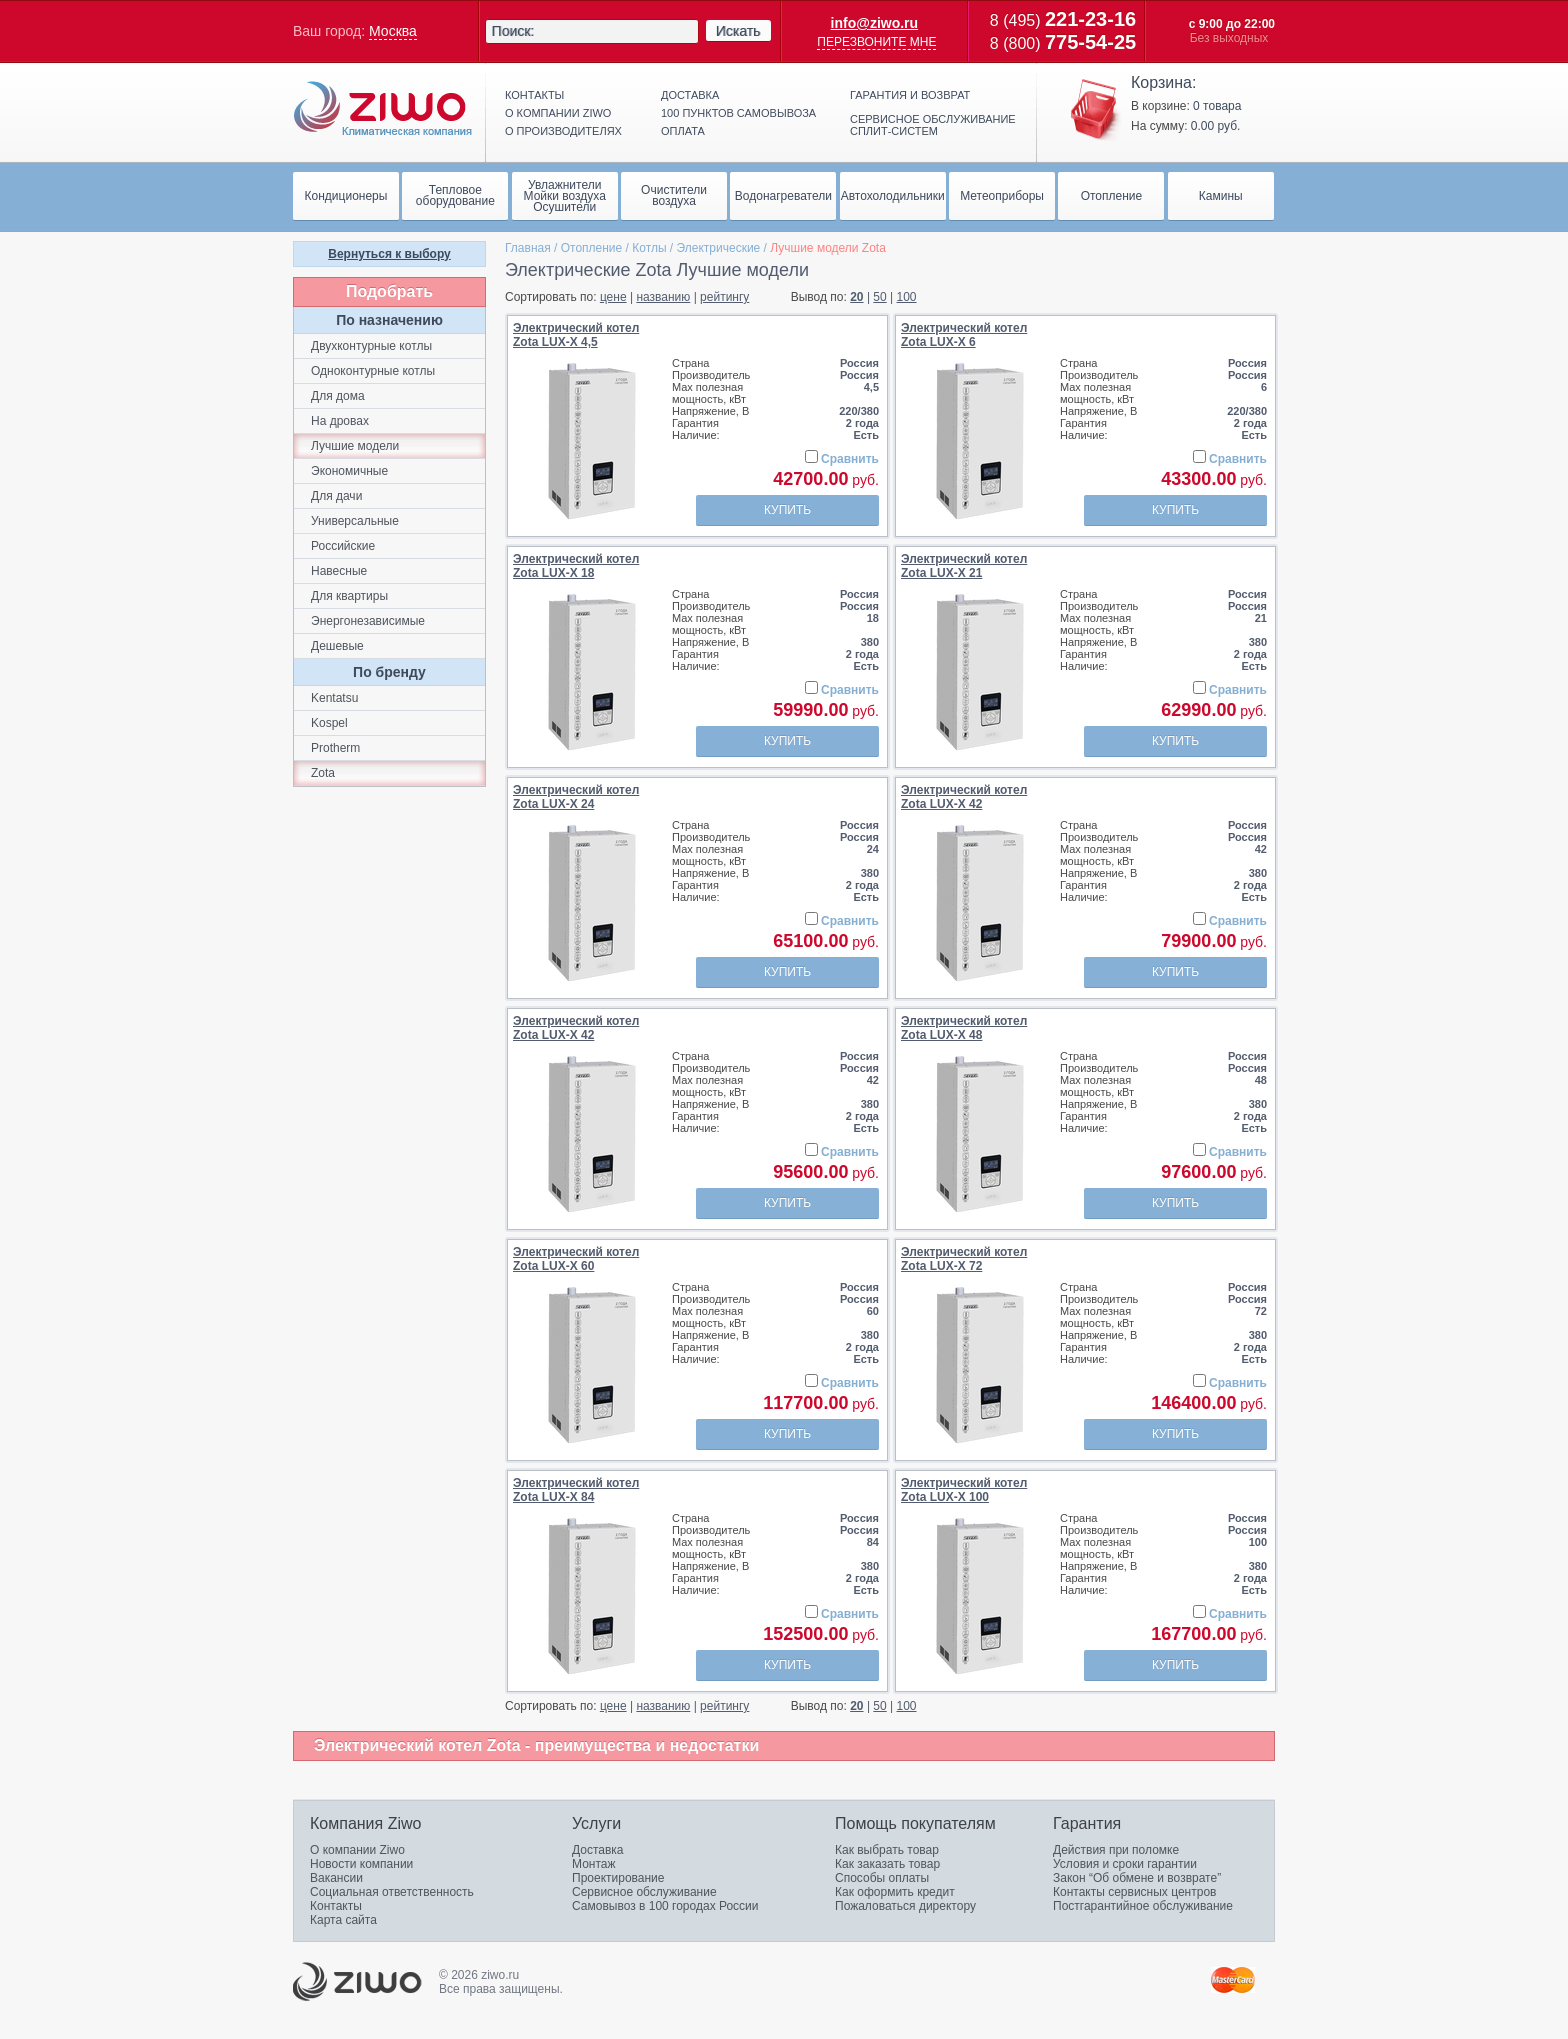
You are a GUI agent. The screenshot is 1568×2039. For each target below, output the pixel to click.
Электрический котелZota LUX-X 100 (964, 1490)
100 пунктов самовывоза (738, 113)
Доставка (690, 95)
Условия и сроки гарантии (1125, 1864)
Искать (738, 31)
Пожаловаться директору (905, 1906)
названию (663, 297)
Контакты (534, 95)
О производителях (563, 131)
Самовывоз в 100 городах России (665, 1906)
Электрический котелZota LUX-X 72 (964, 1259)
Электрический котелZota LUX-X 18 (576, 566)
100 (907, 297)
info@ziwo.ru (875, 23)
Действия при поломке (1116, 1850)
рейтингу (724, 297)
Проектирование (618, 1878)
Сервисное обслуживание (644, 1892)
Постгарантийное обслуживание (1143, 1906)
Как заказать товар (887, 1864)
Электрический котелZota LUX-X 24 (576, 797)
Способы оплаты (882, 1878)
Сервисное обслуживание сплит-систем (933, 125)
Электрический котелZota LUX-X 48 (964, 1028)
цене (613, 297)
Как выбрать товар (887, 1850)
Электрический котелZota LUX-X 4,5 (576, 335)
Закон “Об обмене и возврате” (1137, 1878)
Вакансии (336, 1878)
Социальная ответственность (392, 1892)
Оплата (683, 131)
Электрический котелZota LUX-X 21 (964, 566)
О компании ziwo (558, 113)
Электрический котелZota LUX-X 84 (576, 1490)
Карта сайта (343, 1920)
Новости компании (361, 1864)
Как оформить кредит (895, 1892)
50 (879, 297)
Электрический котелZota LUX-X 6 (964, 335)
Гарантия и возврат (910, 95)
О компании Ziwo (357, 1850)
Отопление (592, 248)
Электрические (719, 248)
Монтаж (594, 1864)
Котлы (649, 248)
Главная (528, 248)
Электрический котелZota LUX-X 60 (576, 1259)
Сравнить (850, 459)
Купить (787, 510)
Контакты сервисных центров (1134, 1892)
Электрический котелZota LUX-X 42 (964, 797)
